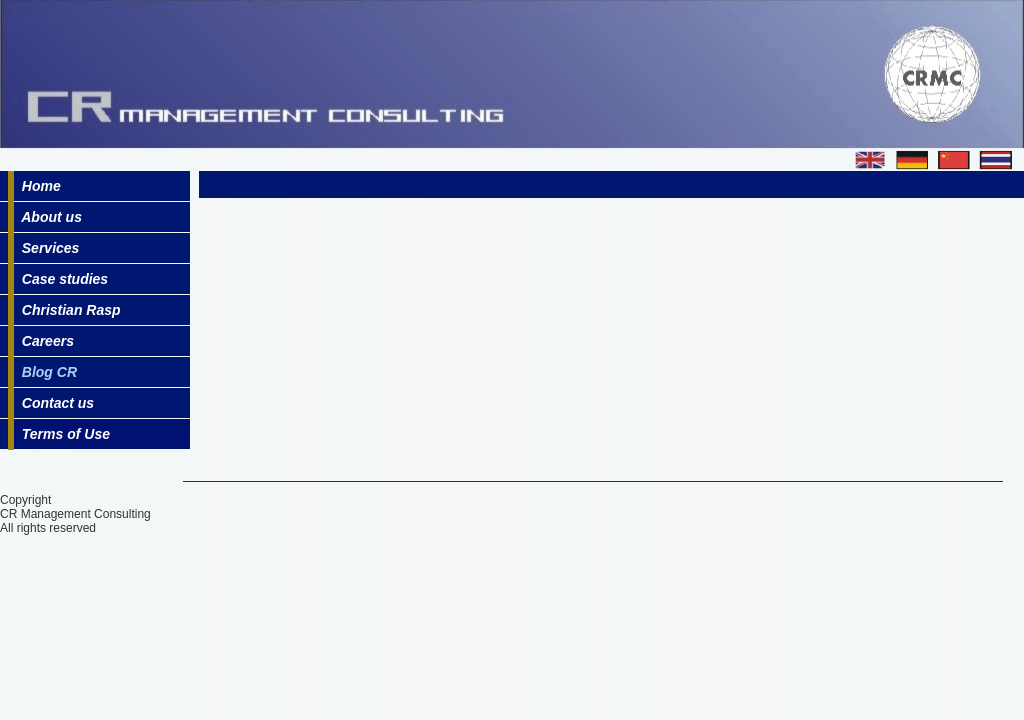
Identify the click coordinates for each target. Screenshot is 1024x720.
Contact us (54, 403)
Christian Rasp (67, 310)
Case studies (61, 279)
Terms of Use (62, 434)
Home (37, 186)
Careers (44, 341)
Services (46, 248)
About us (48, 217)
